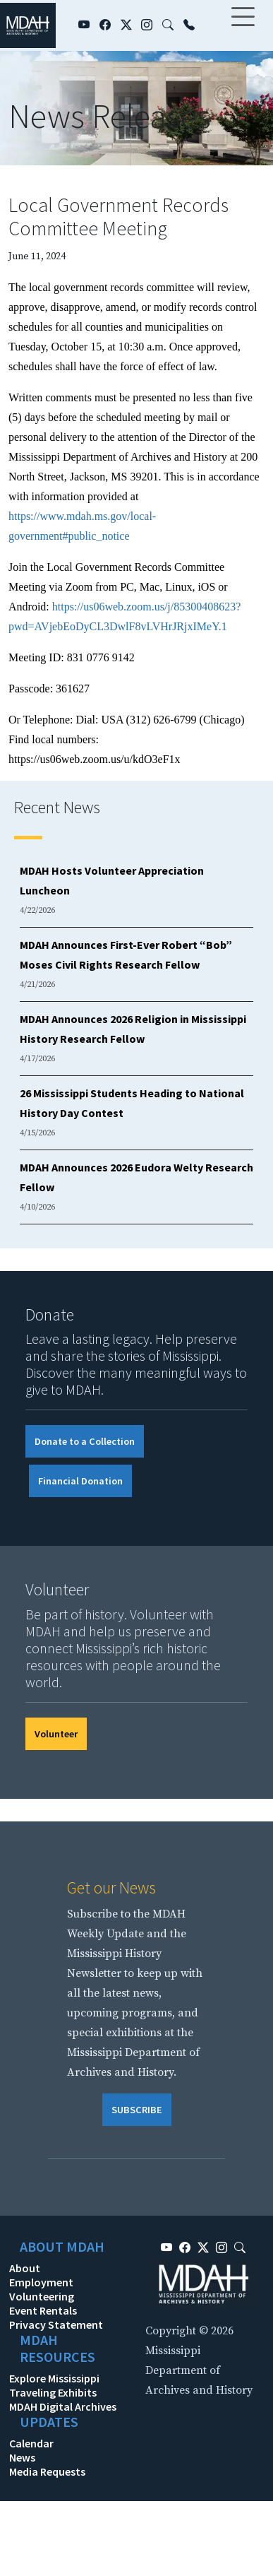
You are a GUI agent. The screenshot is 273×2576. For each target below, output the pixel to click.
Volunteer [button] (56, 1733)
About (24, 2268)
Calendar (31, 2443)
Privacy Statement (56, 2324)
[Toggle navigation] (242, 25)
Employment (41, 2282)
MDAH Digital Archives (62, 2406)
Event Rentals (43, 2310)
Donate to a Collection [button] (85, 1441)
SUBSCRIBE (136, 2109)
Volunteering (41, 2296)
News (22, 2457)
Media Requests (47, 2471)
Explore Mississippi (54, 2378)
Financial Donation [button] (80, 1481)
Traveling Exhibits (53, 2392)
